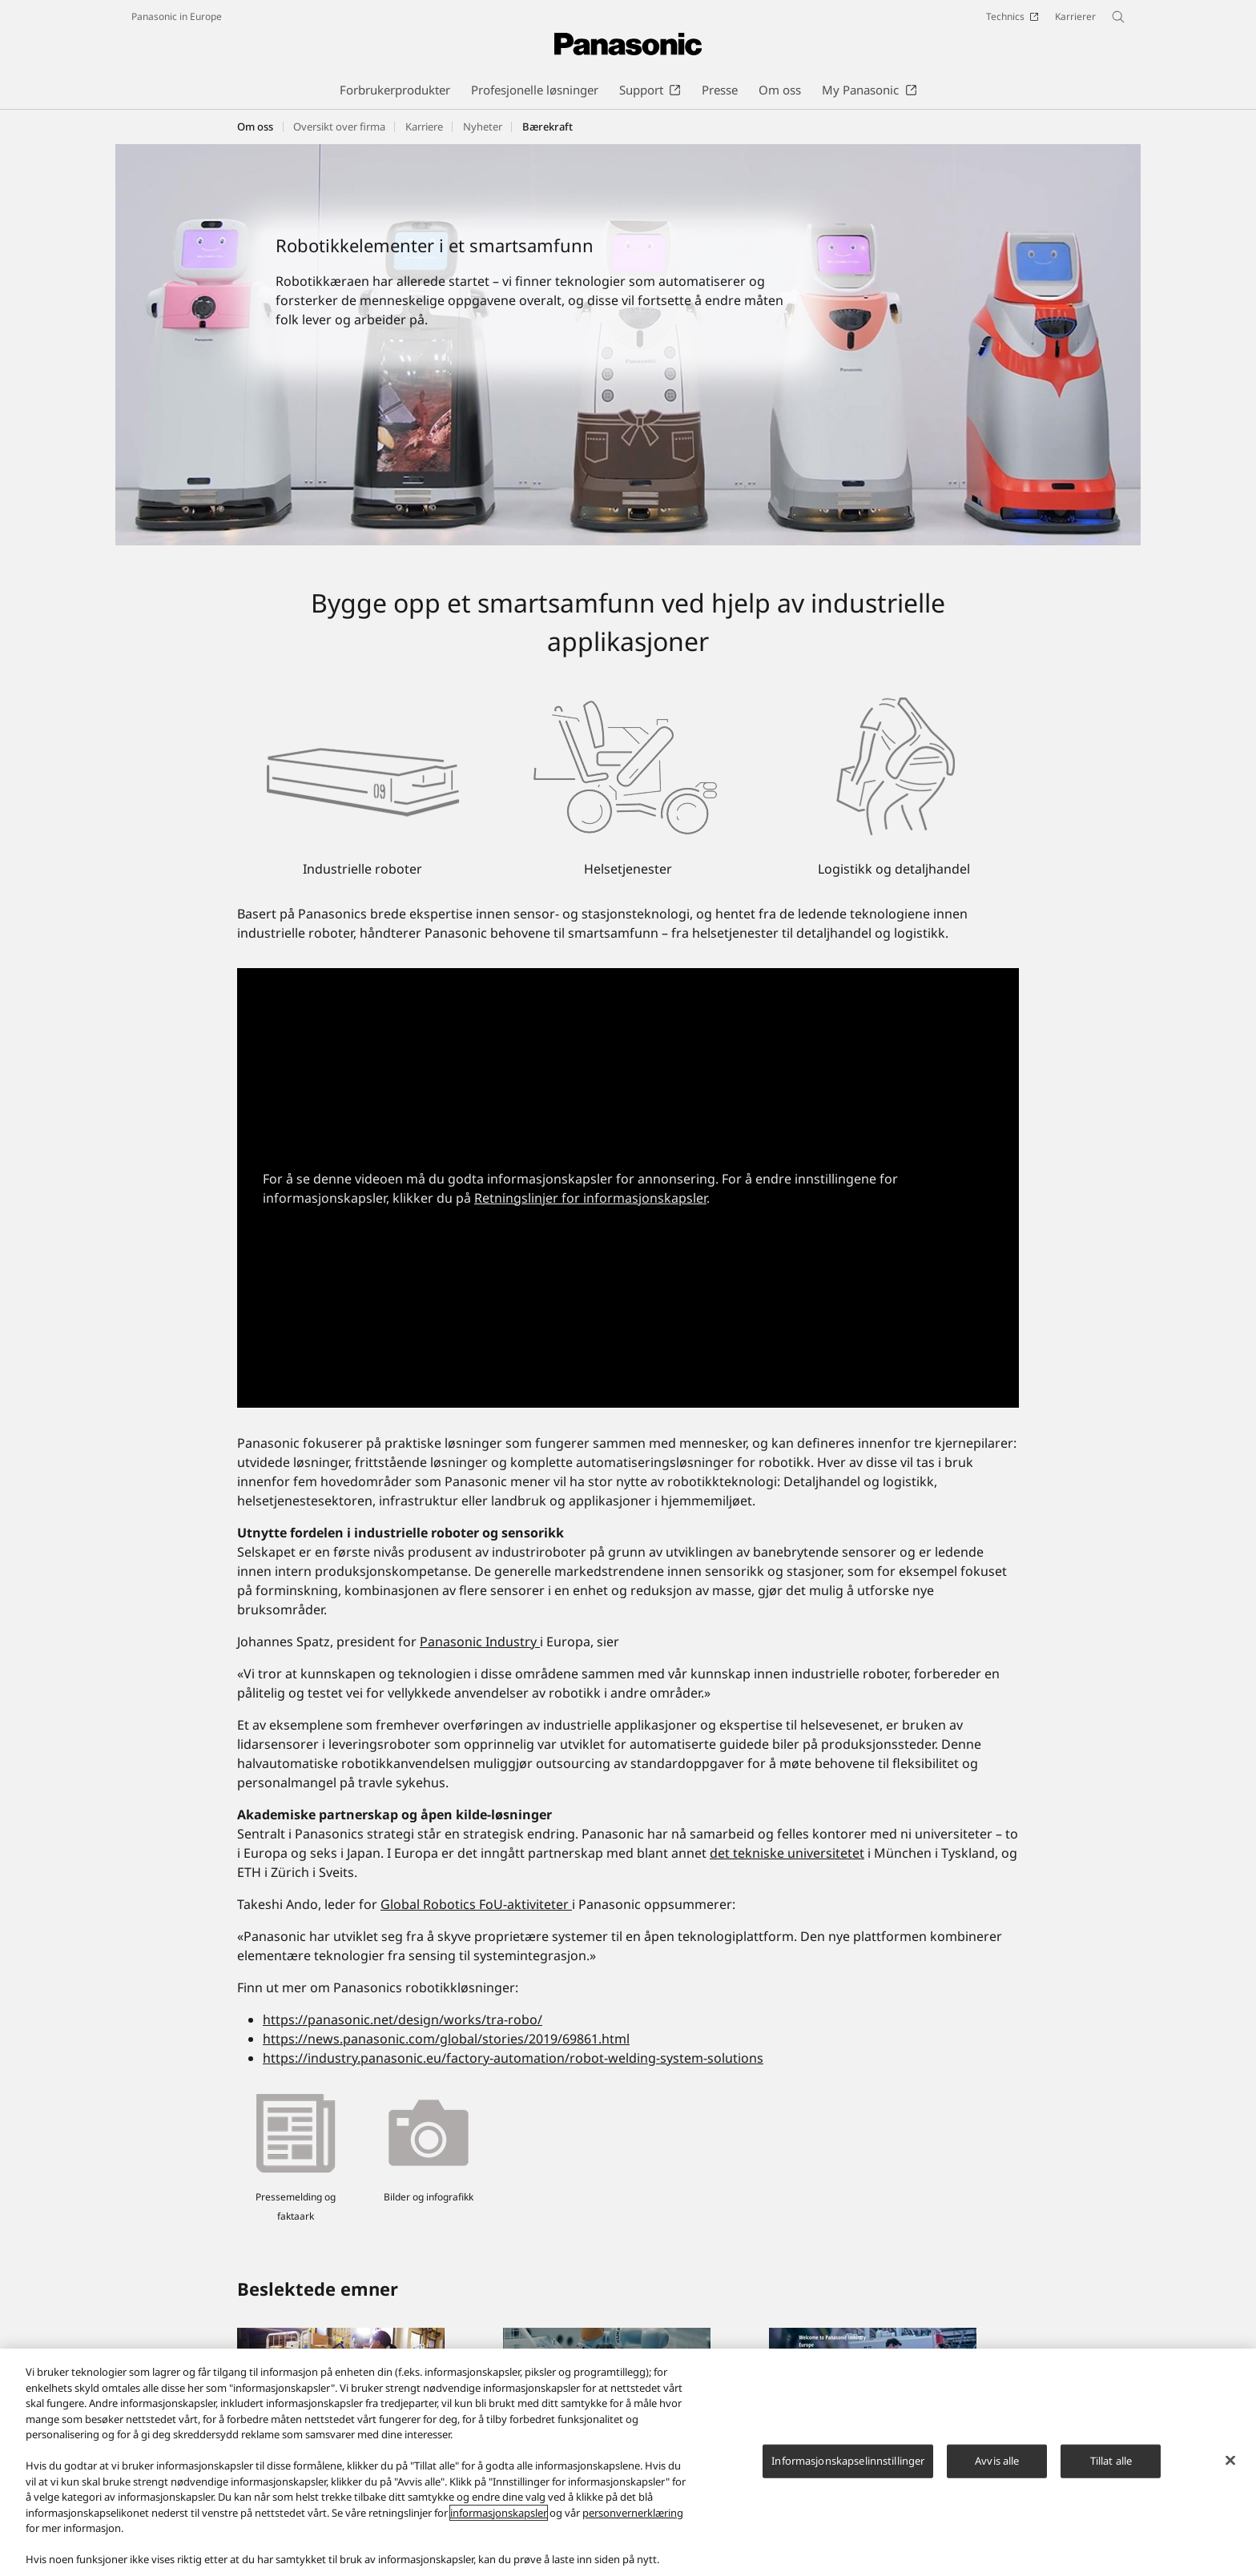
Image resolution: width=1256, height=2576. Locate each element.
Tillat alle (1111, 2468)
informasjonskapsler (498, 2521)
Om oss (255, 126)
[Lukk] (1230, 2468)
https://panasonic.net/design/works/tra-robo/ (402, 2019)
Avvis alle (997, 2468)
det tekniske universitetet (787, 1853)
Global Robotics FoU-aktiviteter (476, 1904)
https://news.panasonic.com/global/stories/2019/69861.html (446, 2039)
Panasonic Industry (480, 1641)
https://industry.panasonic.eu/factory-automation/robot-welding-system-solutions (513, 2058)
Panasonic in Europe (176, 16)
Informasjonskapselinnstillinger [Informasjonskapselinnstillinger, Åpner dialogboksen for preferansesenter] (847, 2468)
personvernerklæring (632, 2521)
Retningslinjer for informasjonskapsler (590, 1198)
